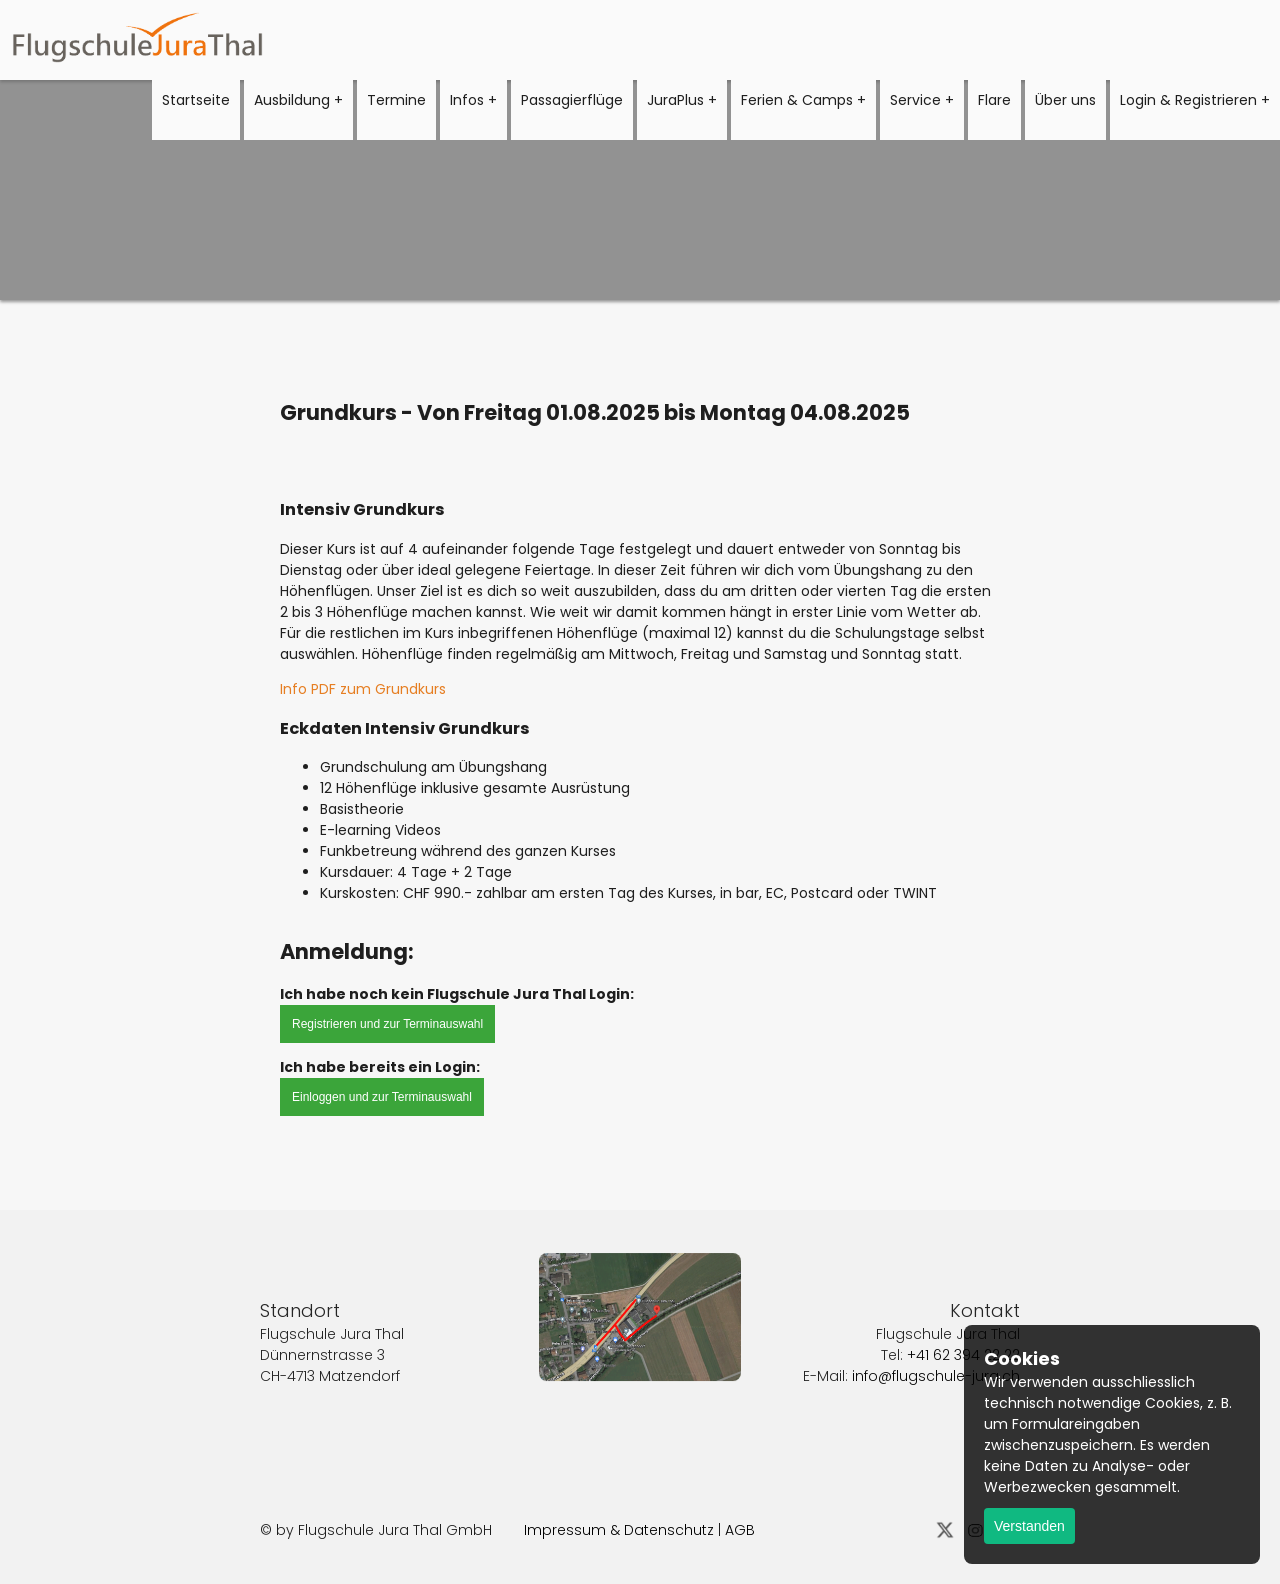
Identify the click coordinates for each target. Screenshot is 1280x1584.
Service (915, 100)
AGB (740, 1530)
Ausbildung (292, 100)
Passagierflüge (572, 100)
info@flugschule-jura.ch (936, 1353)
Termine (396, 100)
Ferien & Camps (797, 100)
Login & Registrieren (1188, 100)
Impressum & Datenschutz (619, 1530)
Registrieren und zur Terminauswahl (387, 1024)
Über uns (1065, 100)
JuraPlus (675, 100)
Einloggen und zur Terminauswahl (382, 1097)
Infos (467, 100)
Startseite (196, 100)
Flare (994, 100)
